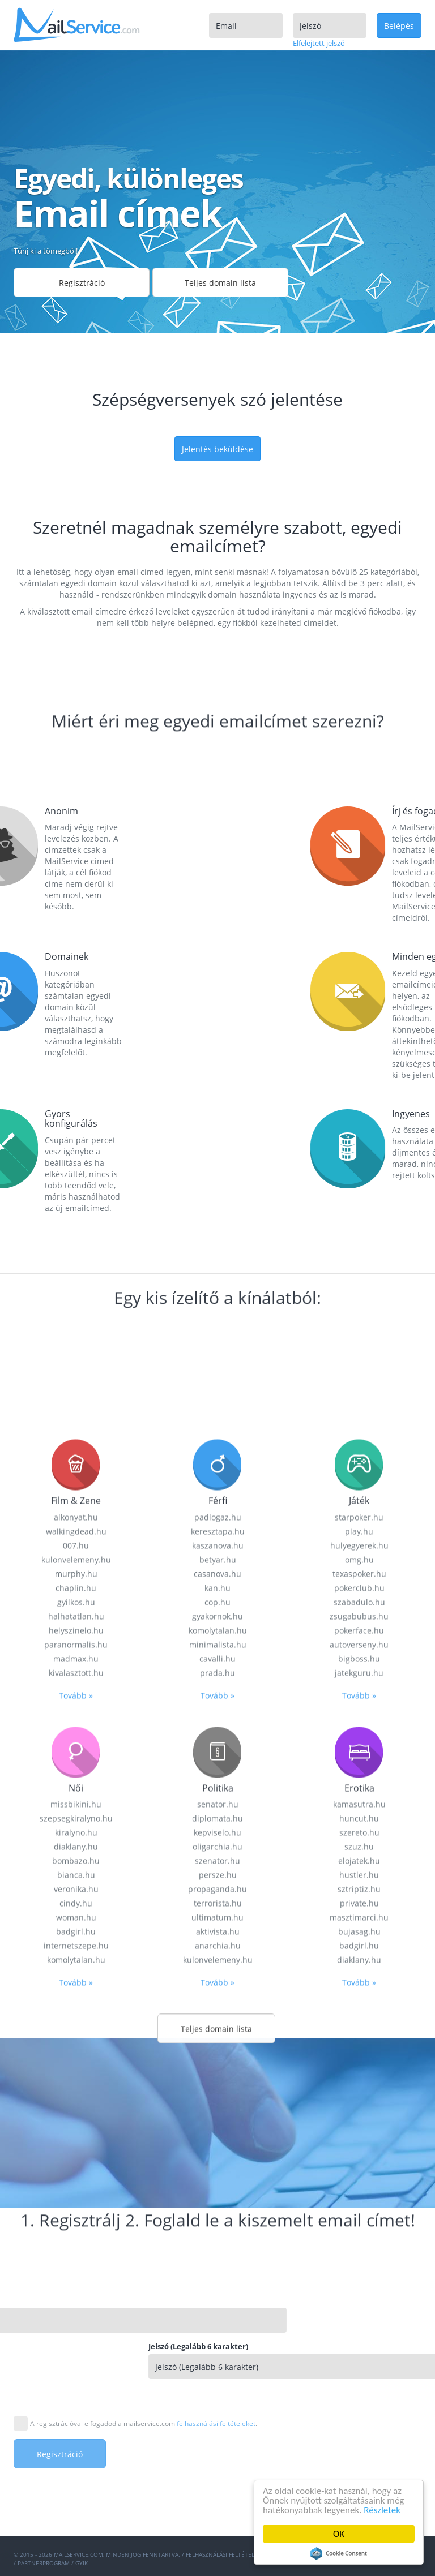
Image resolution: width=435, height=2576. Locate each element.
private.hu (359, 2405)
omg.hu (359, 2061)
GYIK (81, 2563)
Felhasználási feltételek (223, 2554)
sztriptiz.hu (359, 2391)
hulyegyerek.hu (359, 2047)
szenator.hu (217, 2363)
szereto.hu (359, 2334)
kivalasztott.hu (76, 2175)
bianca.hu (76, 2377)
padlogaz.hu (217, 2019)
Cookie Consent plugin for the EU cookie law (338, 2553)
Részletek (382, 2510)
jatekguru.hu (359, 2175)
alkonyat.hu (76, 2019)
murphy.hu (76, 2076)
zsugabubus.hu (359, 2118)
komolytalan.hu (218, 2132)
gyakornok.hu (217, 2118)
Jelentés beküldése (217, 449)
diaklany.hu (76, 2348)
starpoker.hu (359, 2019)
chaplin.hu (76, 2090)
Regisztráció (82, 282)
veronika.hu (76, 2391)
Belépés (399, 25)
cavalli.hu (217, 2161)
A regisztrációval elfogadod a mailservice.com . (143, 2423)
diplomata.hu (217, 2320)
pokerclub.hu (359, 2090)
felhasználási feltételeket (216, 2423)
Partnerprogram (44, 2563)
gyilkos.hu (76, 2104)
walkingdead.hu (76, 2033)
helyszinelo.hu (76, 2132)
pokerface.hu (359, 2132)
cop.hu (217, 2104)
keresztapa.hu (218, 2033)
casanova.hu (217, 2076)
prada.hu (217, 2175)
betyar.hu (217, 2061)
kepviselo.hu (217, 2334)
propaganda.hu (217, 2391)
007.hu (76, 2047)
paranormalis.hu (76, 2146)
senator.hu (217, 2306)
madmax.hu (76, 2161)
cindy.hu (75, 2405)
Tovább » (76, 2197)
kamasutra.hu (359, 2306)
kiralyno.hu (76, 2334)
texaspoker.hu (359, 2076)
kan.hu (217, 2090)
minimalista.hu (217, 2146)
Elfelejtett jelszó (319, 43)
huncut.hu (359, 2320)
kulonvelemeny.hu (76, 2061)
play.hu (359, 2033)
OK (338, 2534)
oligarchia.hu (217, 2348)
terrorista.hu (218, 2405)
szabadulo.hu (359, 2104)
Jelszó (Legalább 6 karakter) (330, 2346)
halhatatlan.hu (76, 2118)
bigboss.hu (359, 2161)
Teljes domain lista (220, 282)
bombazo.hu (76, 2363)
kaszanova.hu (218, 2047)
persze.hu (218, 2377)
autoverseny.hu (359, 2146)
